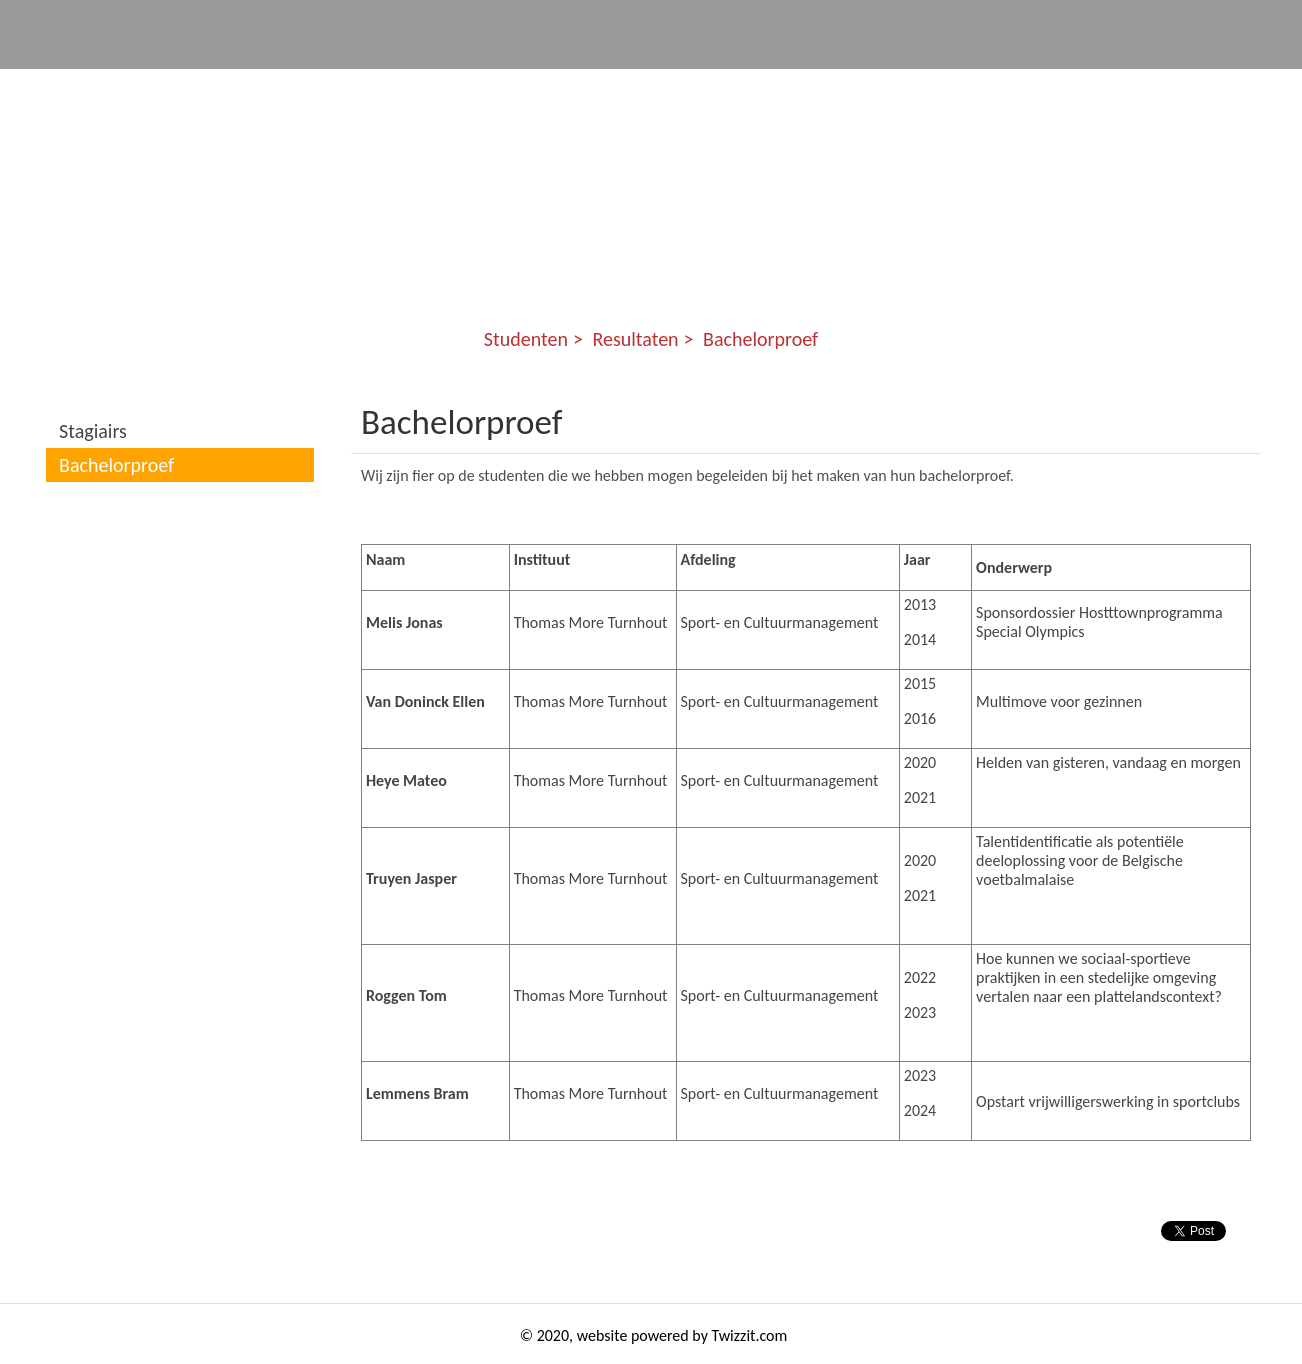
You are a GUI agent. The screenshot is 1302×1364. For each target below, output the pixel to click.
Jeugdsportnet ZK (323, 90)
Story (1114, 90)
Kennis (875, 90)
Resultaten (635, 339)
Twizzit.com (750, 1335)
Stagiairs (93, 431)
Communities (495, 90)
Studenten (997, 90)
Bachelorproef (760, 339)
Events (767, 90)
